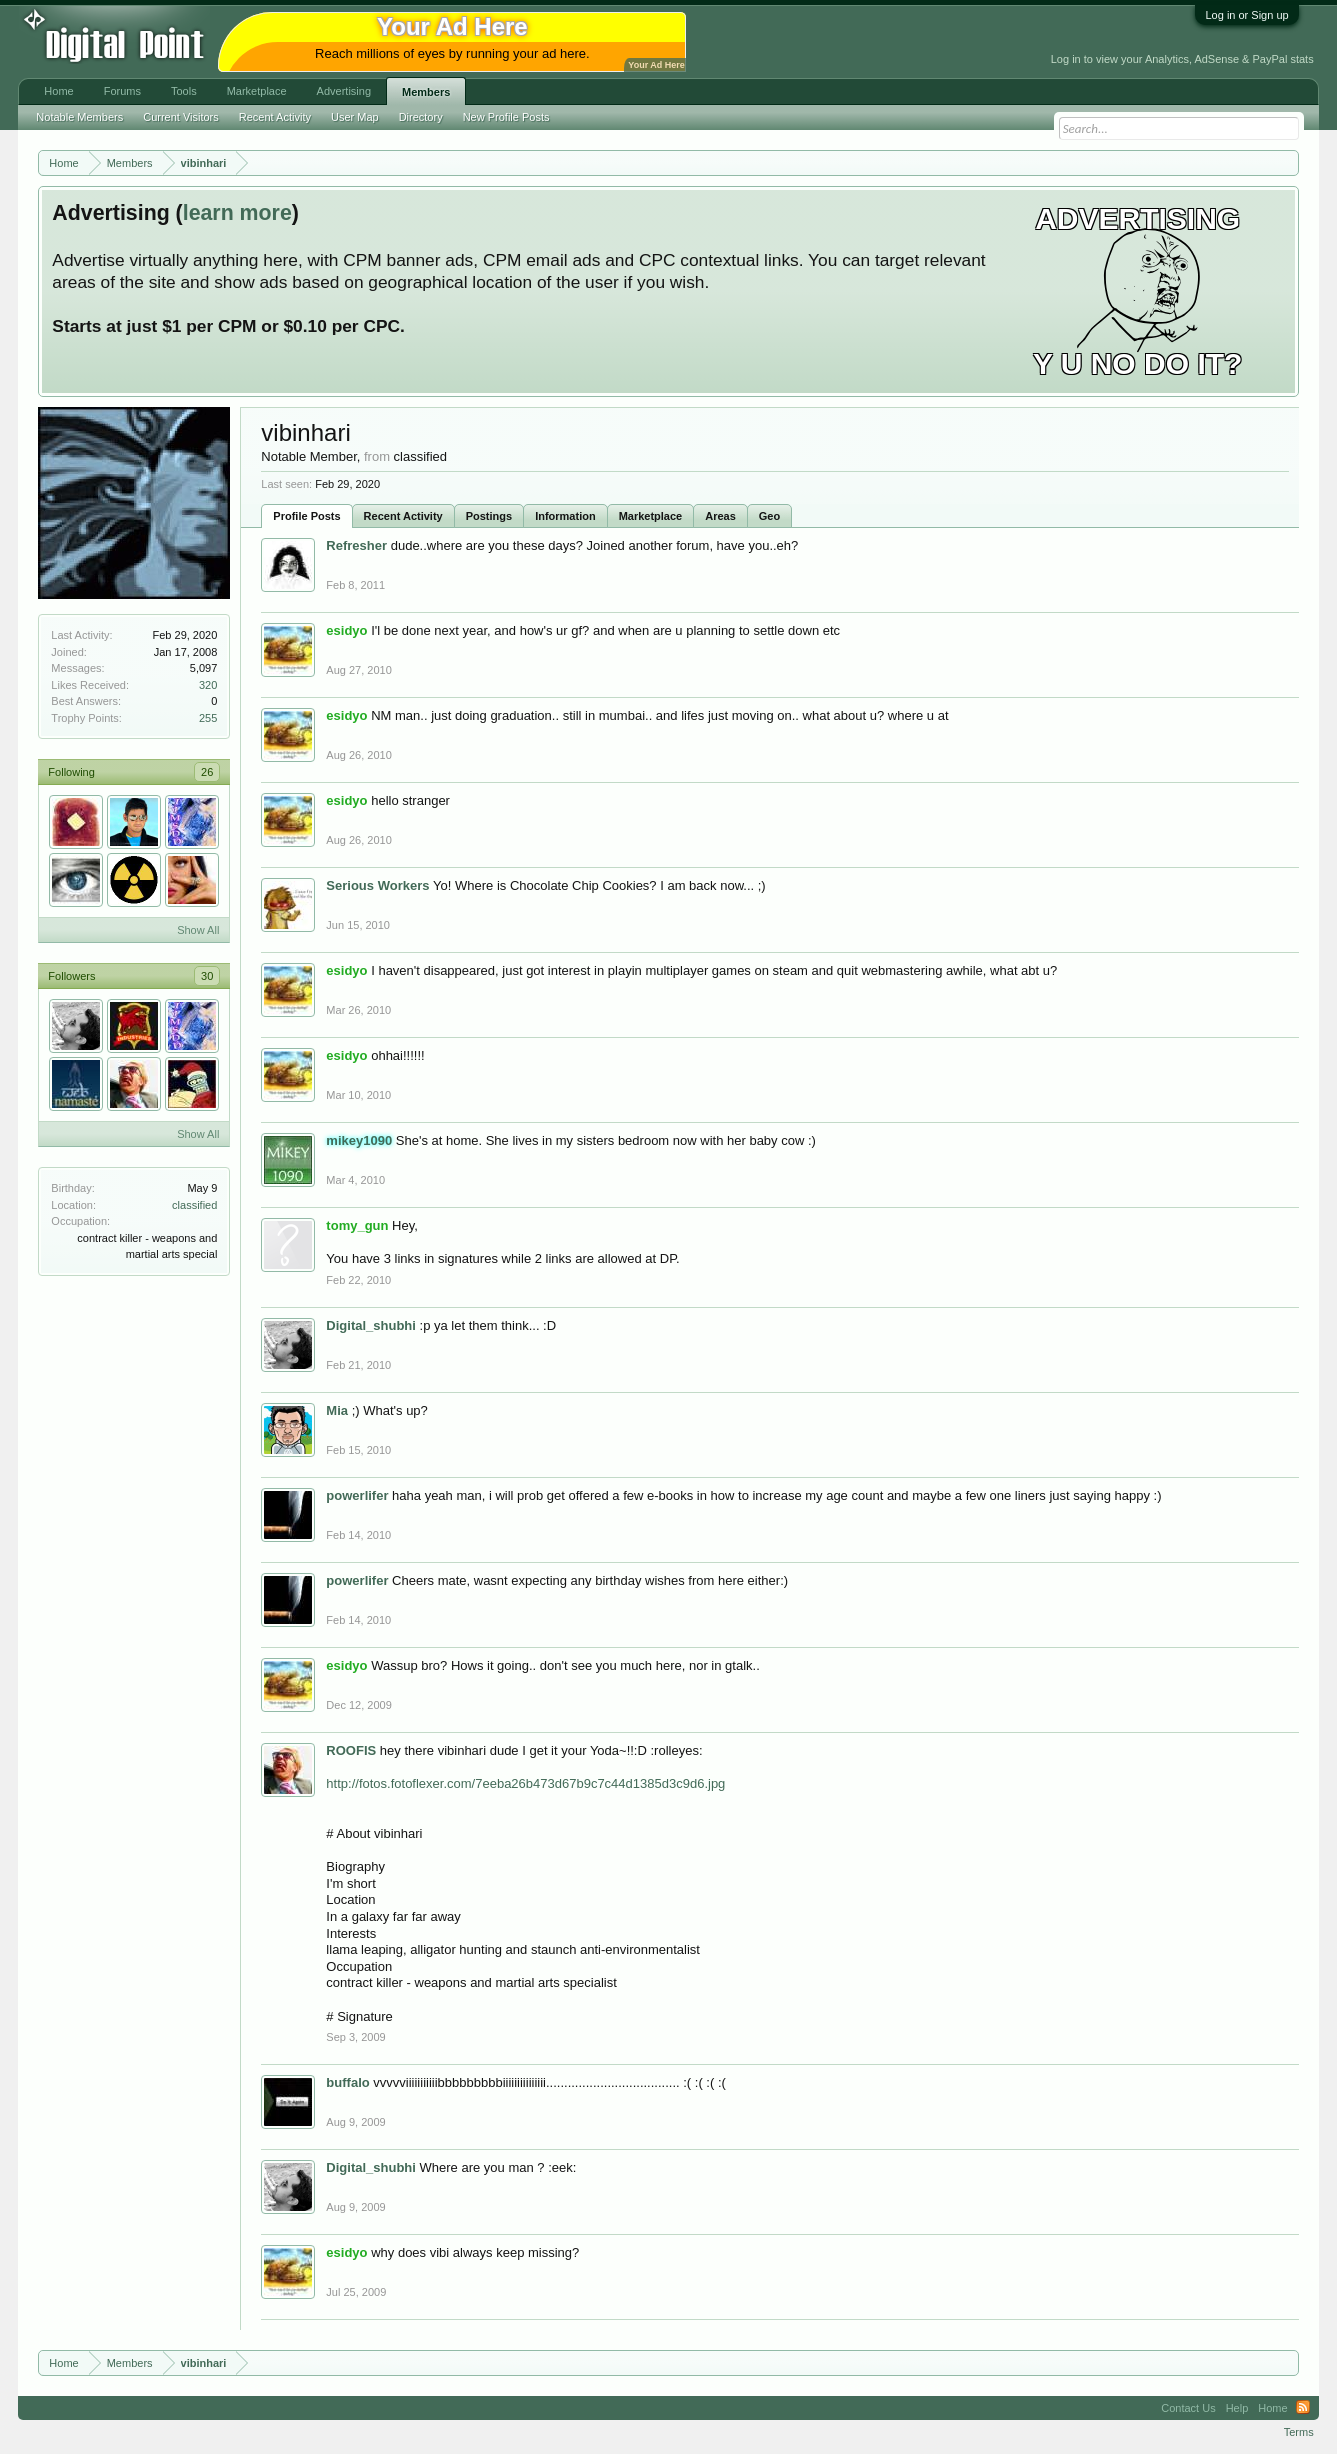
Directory (421, 117)
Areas (720, 516)
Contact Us (1188, 2408)
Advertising (344, 91)
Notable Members (79, 117)
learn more (237, 213)
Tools (184, 91)
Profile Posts (306, 516)
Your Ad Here (656, 65)
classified (194, 1205)
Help (1237, 2408)
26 (207, 772)
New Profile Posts (506, 117)
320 (208, 685)
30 (207, 976)
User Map (355, 117)
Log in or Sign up (1246, 15)
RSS (1303, 2408)
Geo (769, 516)
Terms (1299, 2432)
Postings (489, 516)
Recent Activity (403, 516)
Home (58, 91)
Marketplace (651, 516)
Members (426, 92)
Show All (198, 930)
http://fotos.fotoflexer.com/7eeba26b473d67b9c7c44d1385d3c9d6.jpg (525, 1783)
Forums (122, 91)
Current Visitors (181, 117)
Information (565, 516)
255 (208, 718)
